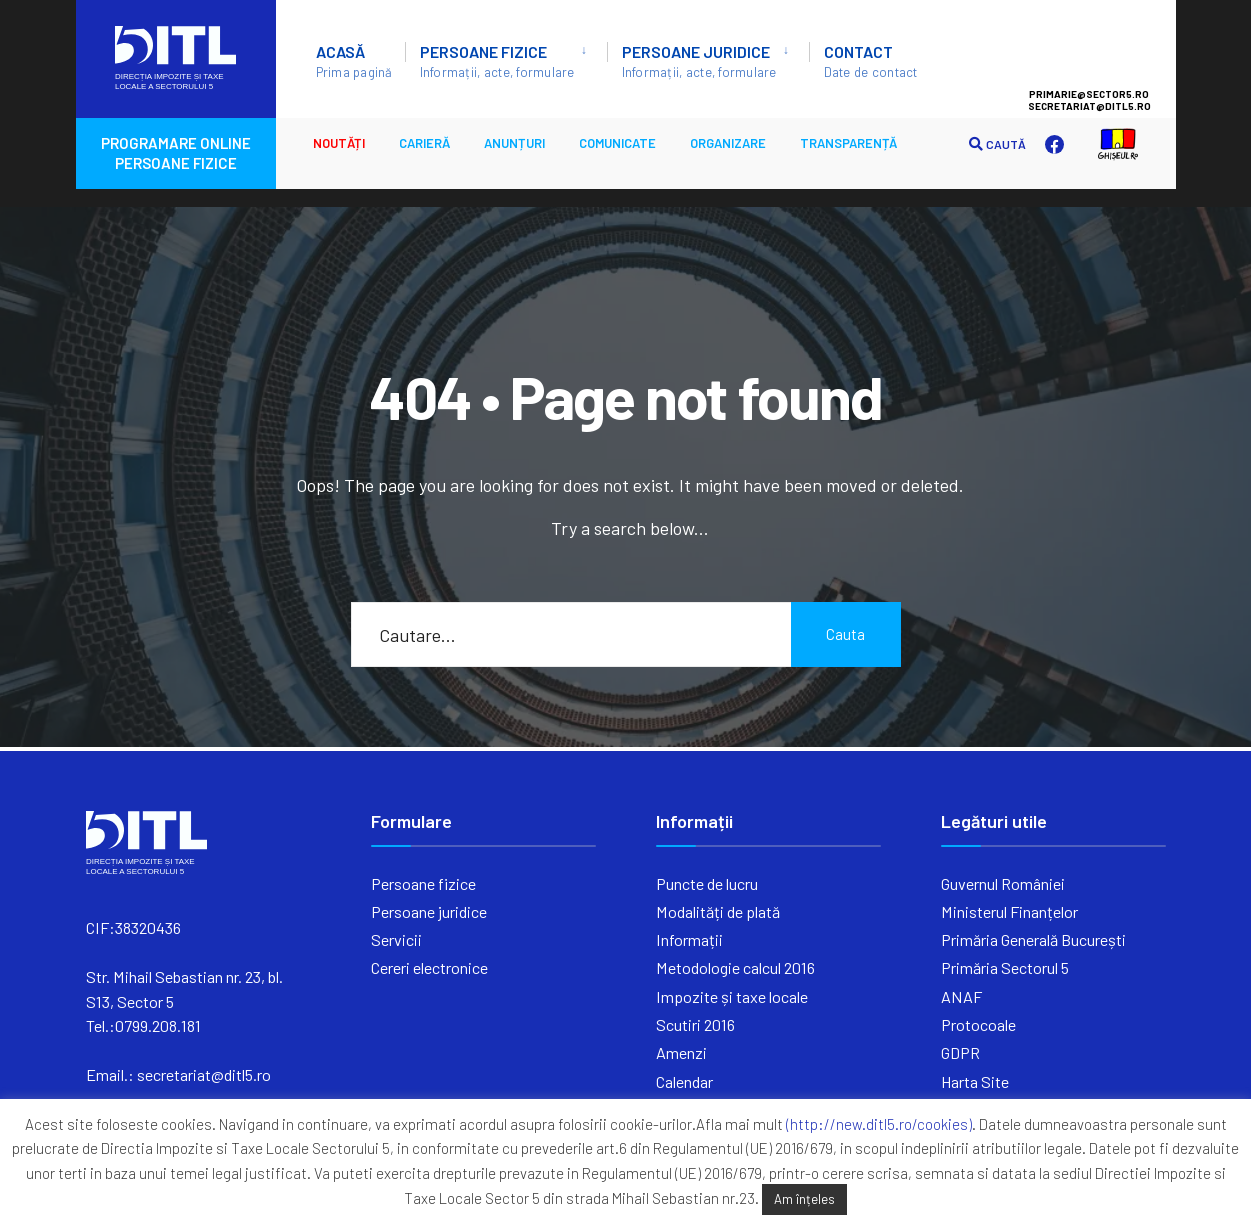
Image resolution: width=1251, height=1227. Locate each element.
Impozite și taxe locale (732, 996)
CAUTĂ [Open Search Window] (997, 144)
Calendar (684, 1081)
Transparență (848, 143)
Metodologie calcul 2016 (735, 967)
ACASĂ (354, 61)
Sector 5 (1109, 50)
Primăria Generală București (1033, 939)
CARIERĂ (424, 143)
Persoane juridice (699, 61)
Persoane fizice (497, 61)
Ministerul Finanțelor (1009, 911)
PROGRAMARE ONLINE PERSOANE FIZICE (176, 153)
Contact (871, 61)
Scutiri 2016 (695, 1024)
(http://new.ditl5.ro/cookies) (879, 1124)
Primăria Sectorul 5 (1005, 967)
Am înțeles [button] (804, 1199)
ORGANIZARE (728, 143)
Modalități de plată (718, 911)
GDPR (960, 1052)
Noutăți (339, 143)
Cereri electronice (429, 967)
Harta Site (975, 1081)
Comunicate (617, 143)
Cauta (845, 634)
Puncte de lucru (707, 883)
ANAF (961, 996)
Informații (689, 939)
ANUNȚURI (514, 143)
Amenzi (681, 1052)
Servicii (396, 939)
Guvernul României (1003, 883)
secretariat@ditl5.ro (204, 1074)
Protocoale (978, 1024)
